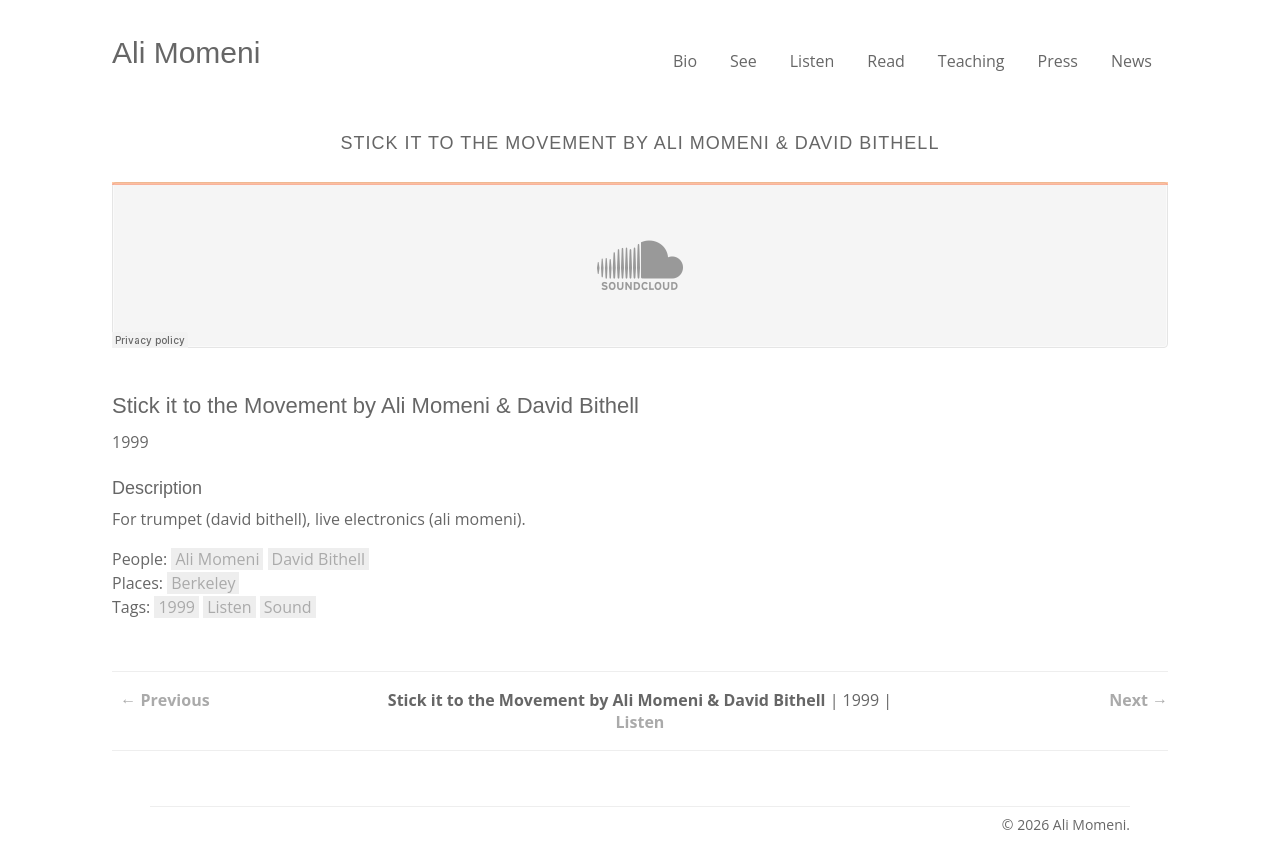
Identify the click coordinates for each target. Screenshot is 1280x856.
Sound (288, 607)
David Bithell (318, 559)
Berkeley (203, 583)
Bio (685, 61)
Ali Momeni (186, 52)
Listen (812, 61)
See (743, 61)
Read (886, 61)
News (1131, 61)
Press (1058, 61)
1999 (176, 607)
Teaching (971, 61)
